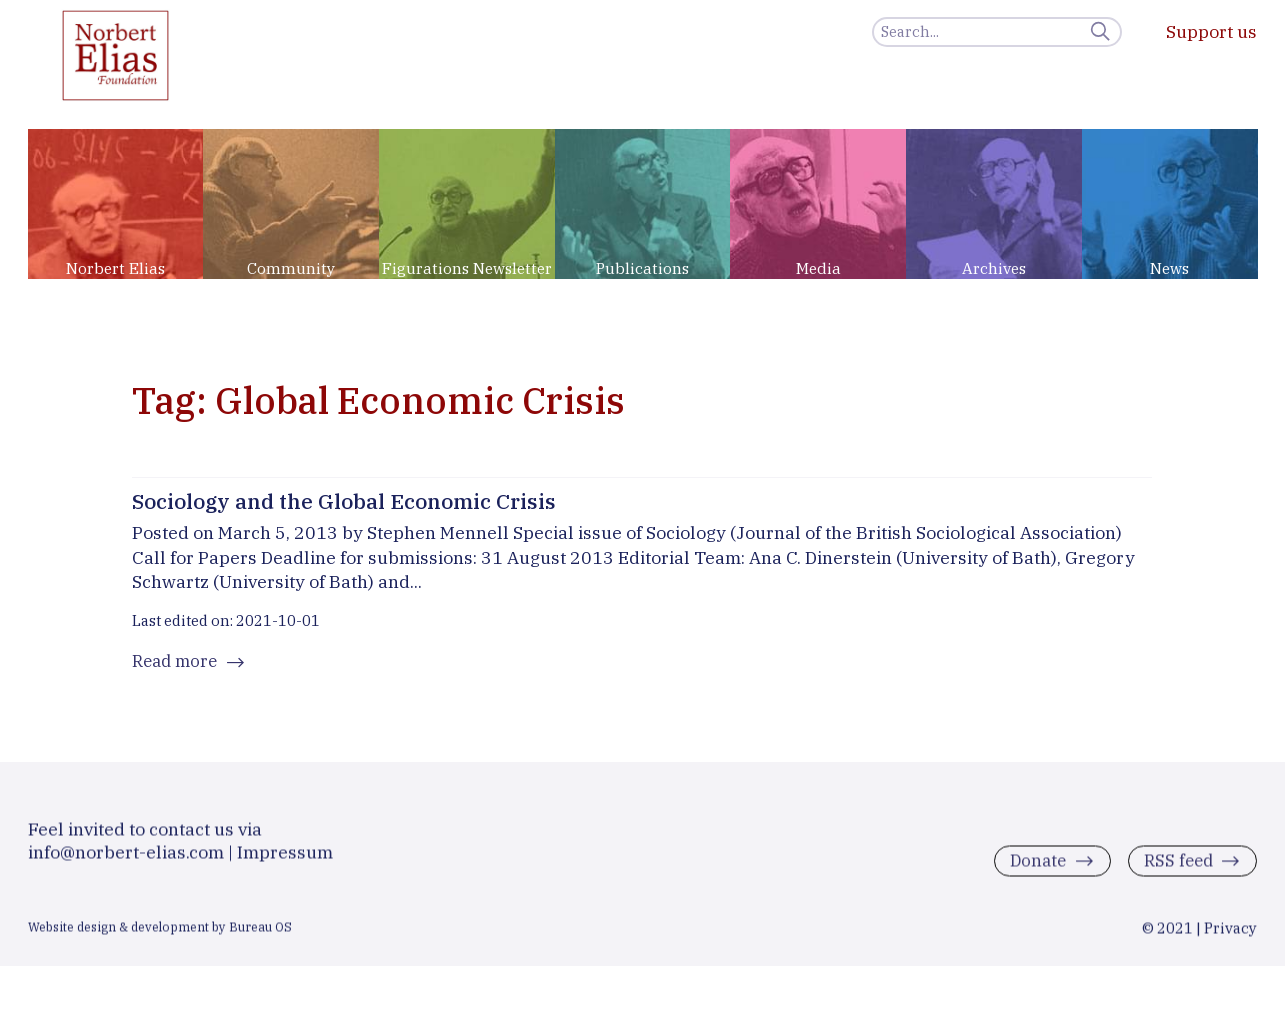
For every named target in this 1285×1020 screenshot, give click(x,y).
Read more (177, 664)
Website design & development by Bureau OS (160, 934)
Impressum (285, 859)
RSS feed (1175, 869)
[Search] (997, 32)
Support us (1211, 31)
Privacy (1230, 935)
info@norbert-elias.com (126, 859)
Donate (1032, 869)
